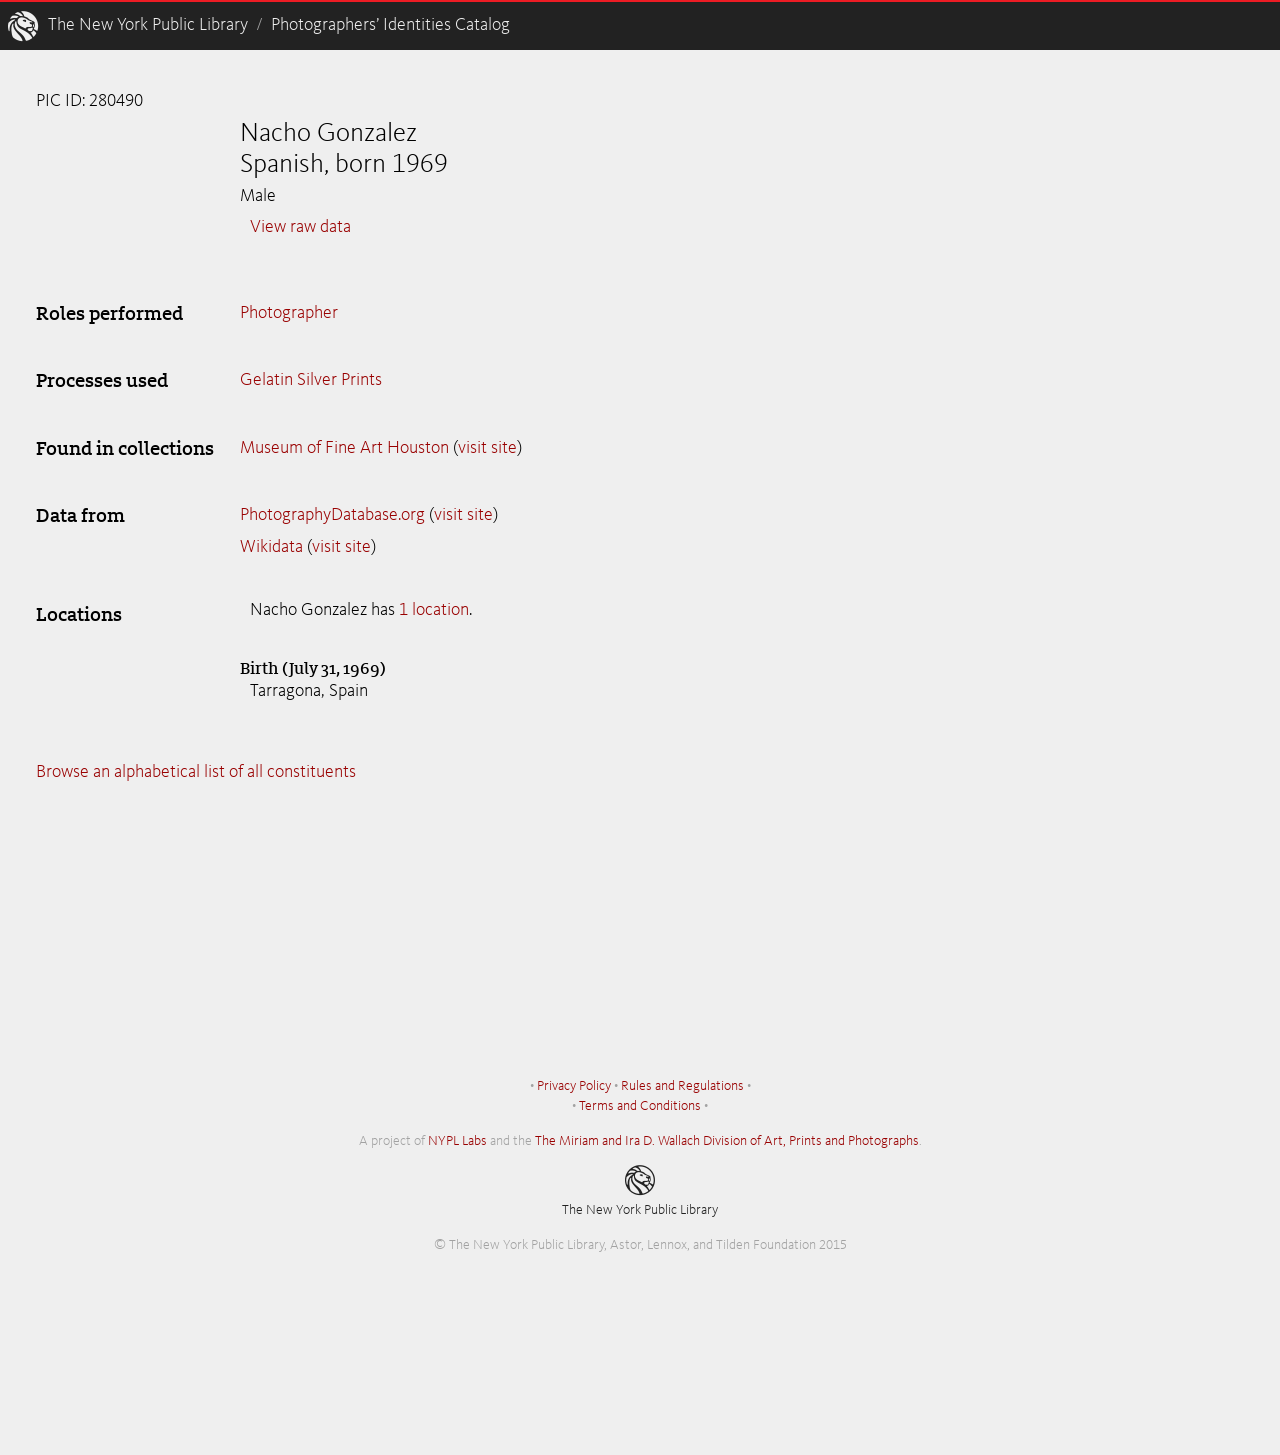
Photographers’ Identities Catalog (390, 25)
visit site (487, 448)
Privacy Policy (574, 1086)
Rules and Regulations (682, 1086)
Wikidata (271, 547)
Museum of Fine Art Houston (344, 448)
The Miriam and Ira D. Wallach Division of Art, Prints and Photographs (727, 1141)
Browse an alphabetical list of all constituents (196, 772)
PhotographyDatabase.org (332, 515)
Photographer (289, 313)
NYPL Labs (457, 1141)
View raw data (300, 227)
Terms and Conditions (640, 1106)
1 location (434, 610)
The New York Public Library (148, 25)
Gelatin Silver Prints (311, 380)
